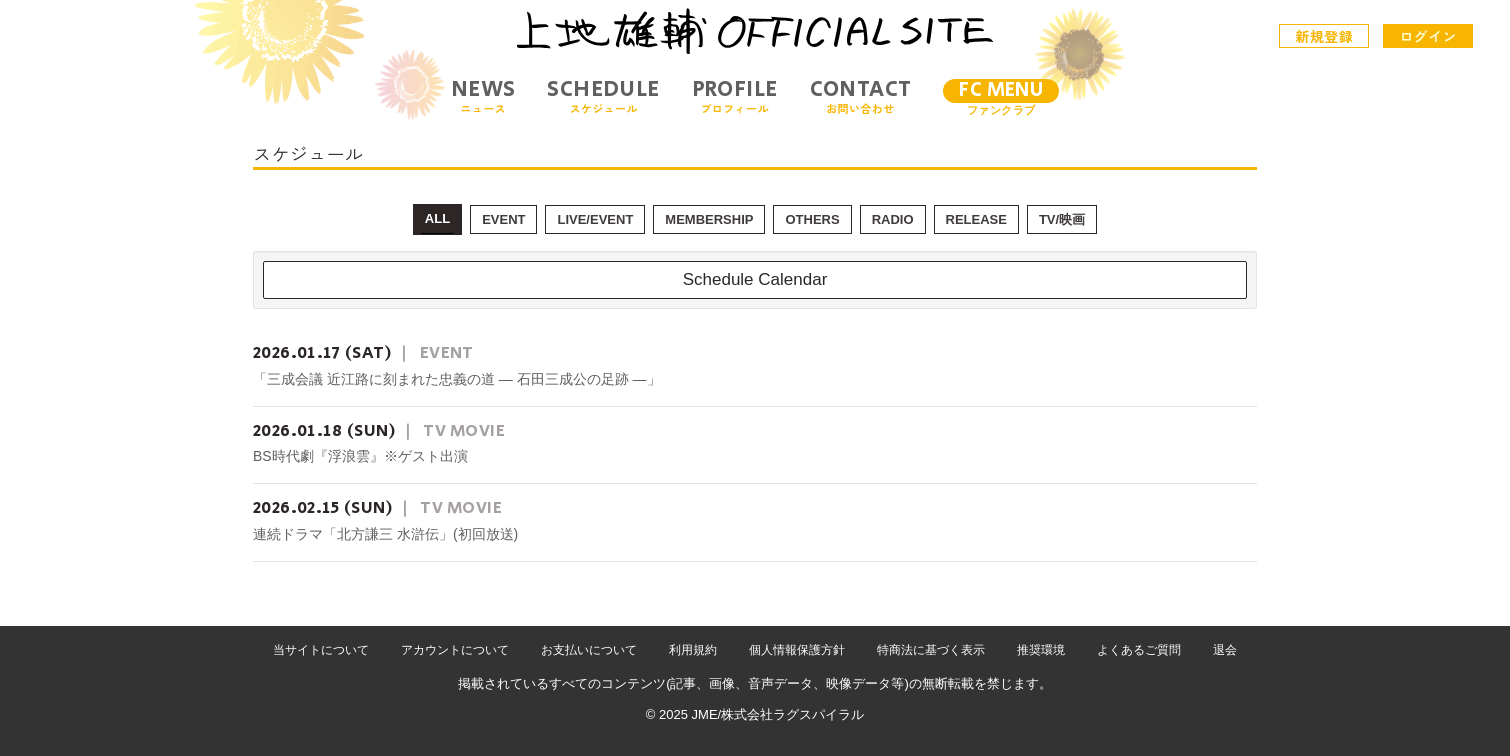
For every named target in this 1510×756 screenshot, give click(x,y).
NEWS (483, 96)
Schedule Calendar (755, 279)
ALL (437, 218)
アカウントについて (455, 650)
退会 (1225, 650)
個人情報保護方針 (797, 650)
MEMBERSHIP (709, 219)
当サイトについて (321, 650)
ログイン (1428, 36)
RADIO (893, 219)
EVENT (503, 219)
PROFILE (735, 96)
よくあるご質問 (1139, 650)
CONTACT (861, 96)
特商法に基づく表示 (931, 650)
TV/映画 (1062, 219)
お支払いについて (589, 650)
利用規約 (693, 650)
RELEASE (976, 219)
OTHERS (812, 219)
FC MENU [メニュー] (1001, 90)
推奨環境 (1041, 650)
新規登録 (1325, 36)
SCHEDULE (603, 96)
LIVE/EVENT (595, 219)
